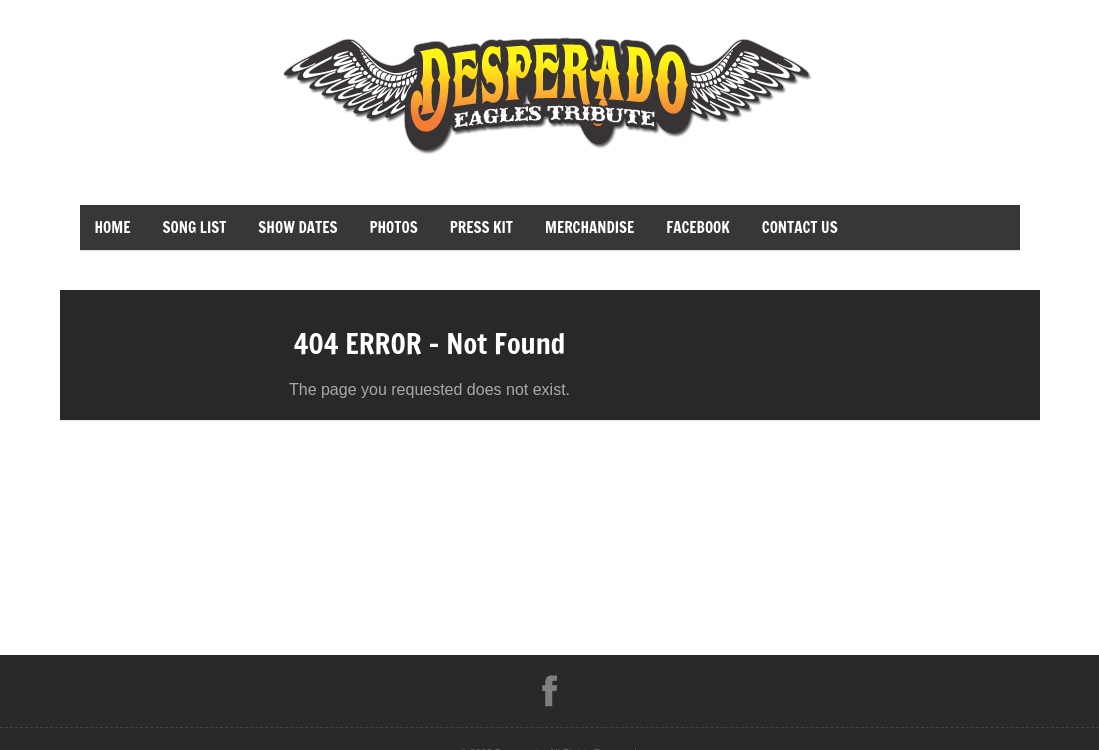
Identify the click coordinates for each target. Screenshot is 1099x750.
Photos (393, 227)
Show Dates (297, 227)
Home (113, 227)
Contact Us (800, 227)
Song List (195, 227)
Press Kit (481, 227)
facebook (697, 227)
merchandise (589, 227)
